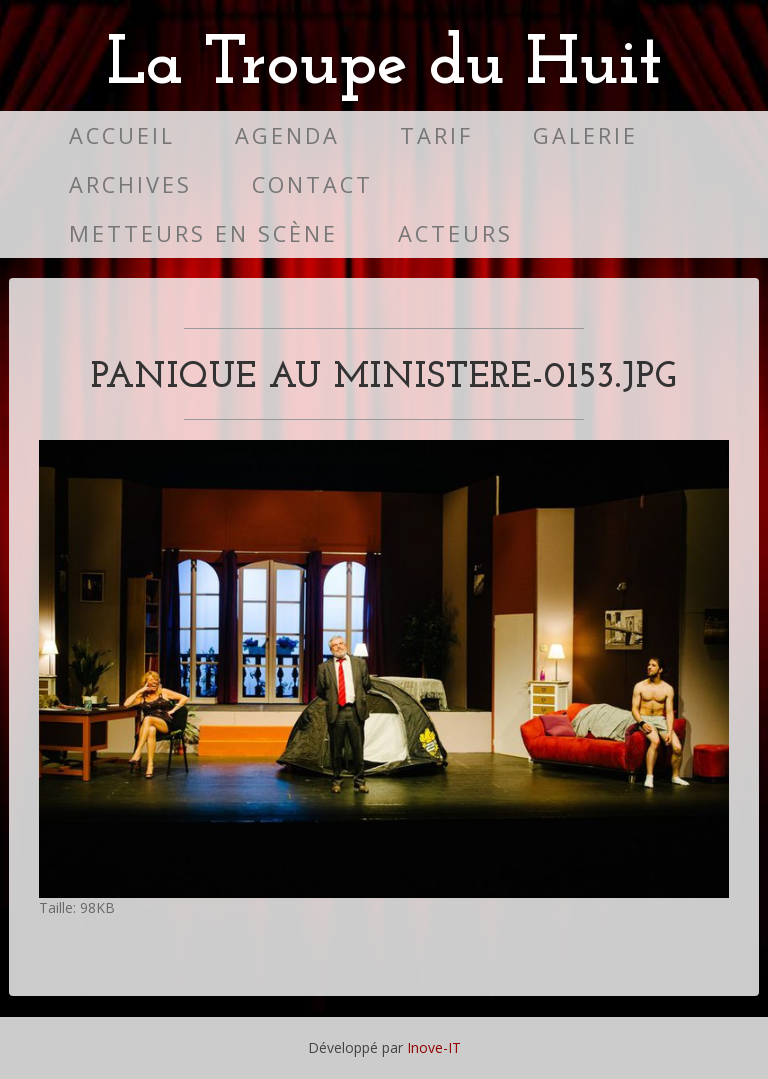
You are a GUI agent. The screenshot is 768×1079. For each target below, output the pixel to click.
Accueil (122, 135)
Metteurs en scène (203, 233)
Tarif (436, 135)
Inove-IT (434, 1047)
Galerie (585, 135)
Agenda (287, 135)
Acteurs (455, 233)
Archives (130, 184)
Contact (312, 184)
